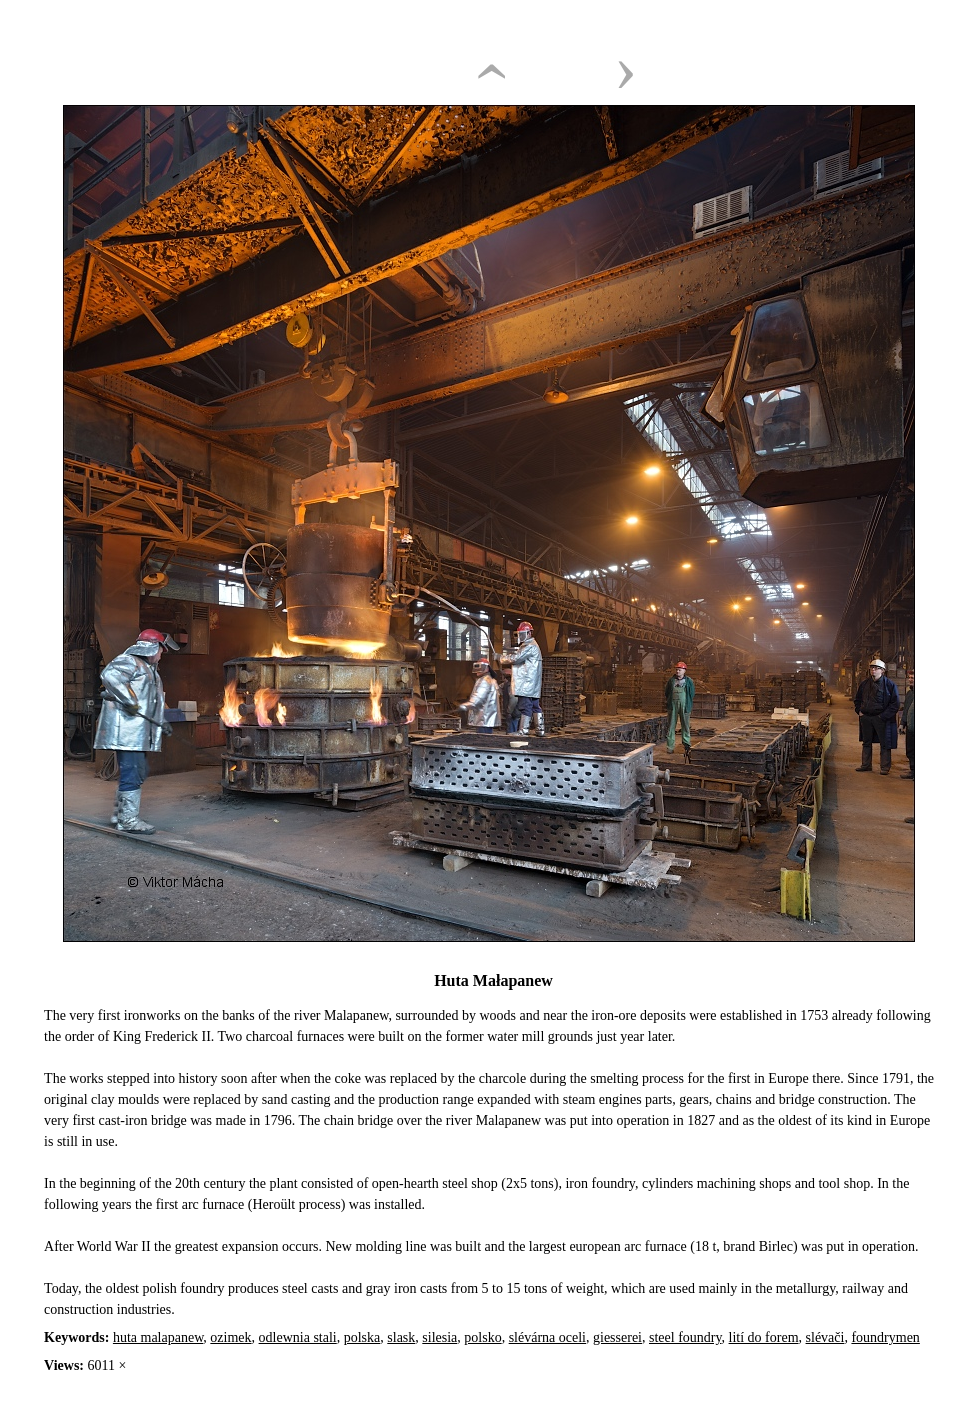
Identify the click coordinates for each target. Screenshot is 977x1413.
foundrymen (885, 1337)
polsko (482, 1337)
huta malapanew (158, 1337)
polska (362, 1337)
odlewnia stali (298, 1337)
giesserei (617, 1337)
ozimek (230, 1337)
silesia (439, 1337)
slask (401, 1337)
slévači (825, 1337)
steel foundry (685, 1337)
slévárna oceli (547, 1337)
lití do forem (764, 1337)
